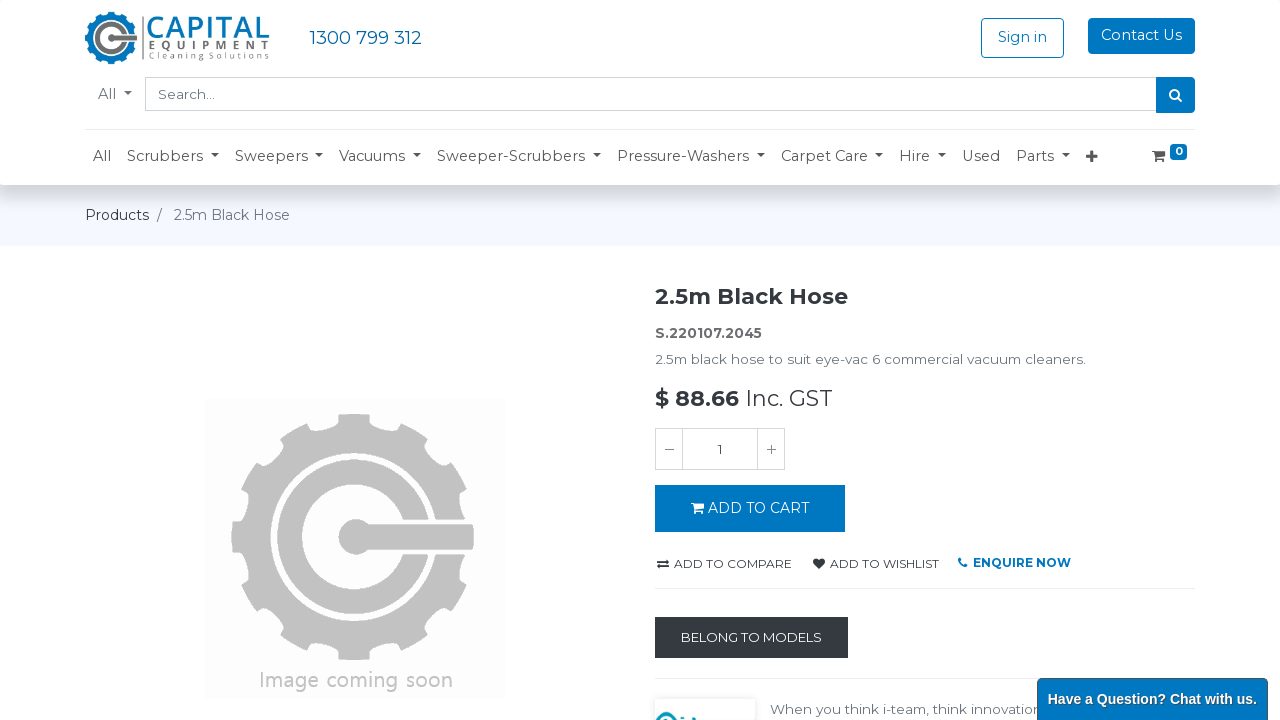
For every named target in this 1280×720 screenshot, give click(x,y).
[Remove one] (669, 449)
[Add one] (771, 449)
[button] (173, 157)
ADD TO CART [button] (750, 508)
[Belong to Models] (751, 638)
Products (117, 215)
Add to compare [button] (724, 563)
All (109, 94)
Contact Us (1141, 35)
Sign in (1022, 37)
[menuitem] (102, 157)
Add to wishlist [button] (876, 563)
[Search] (1175, 95)
